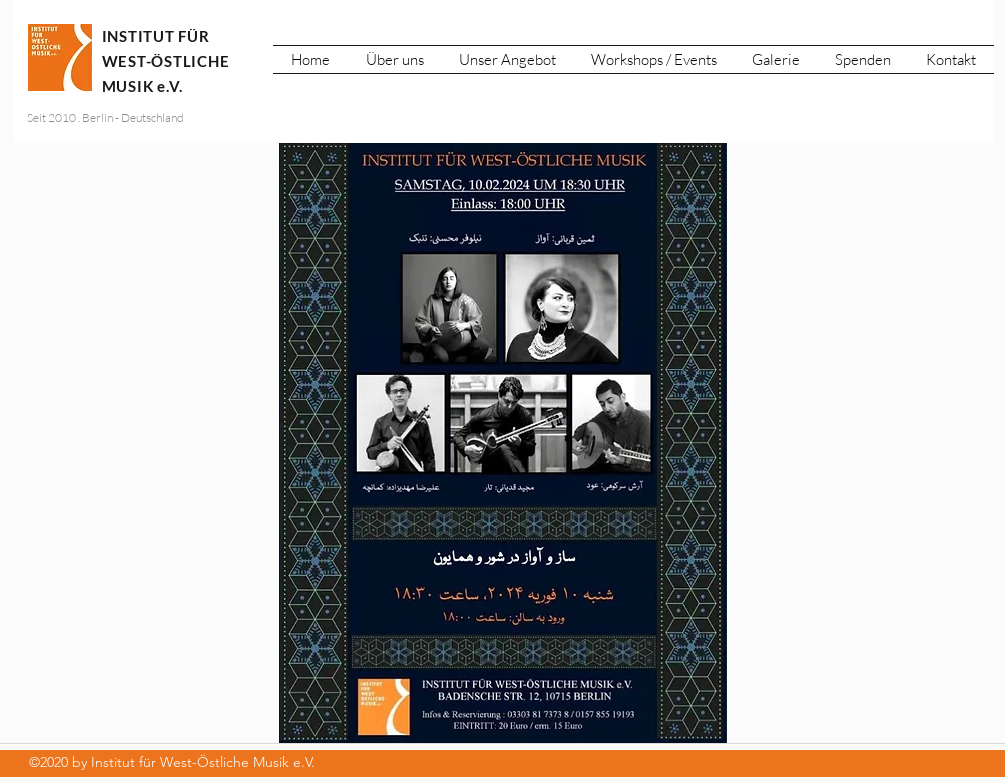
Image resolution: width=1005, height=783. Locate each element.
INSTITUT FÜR (156, 36)
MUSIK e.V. (143, 86)
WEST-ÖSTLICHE (168, 61)
